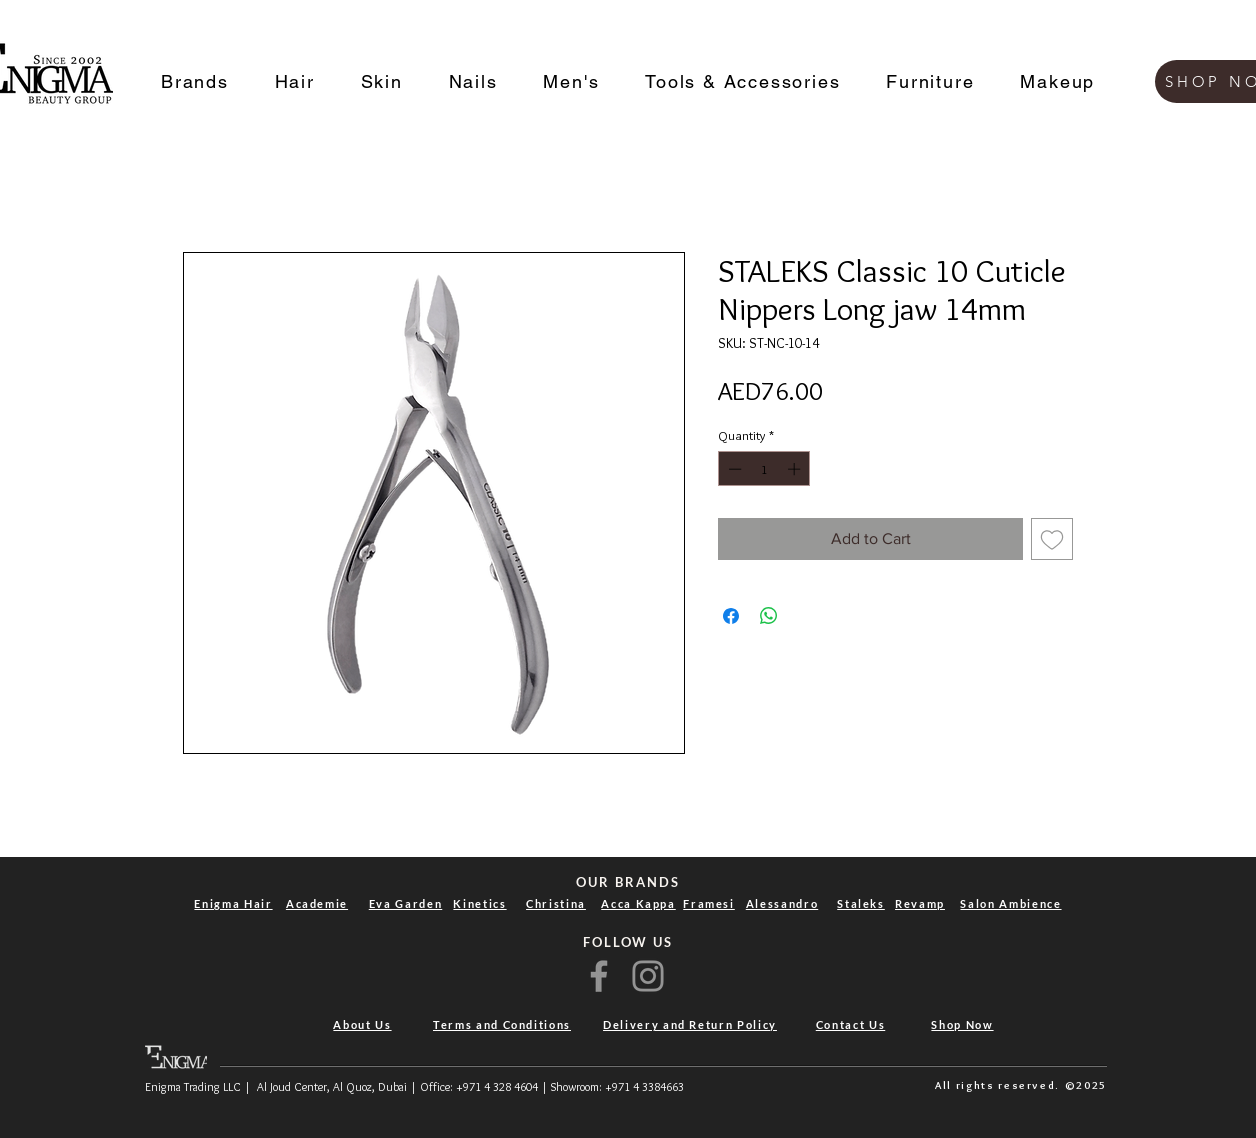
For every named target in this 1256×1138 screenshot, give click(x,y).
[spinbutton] (764, 469)
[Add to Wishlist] (1052, 539)
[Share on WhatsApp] (769, 616)
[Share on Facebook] (731, 616)
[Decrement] (733, 469)
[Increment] (796, 469)
